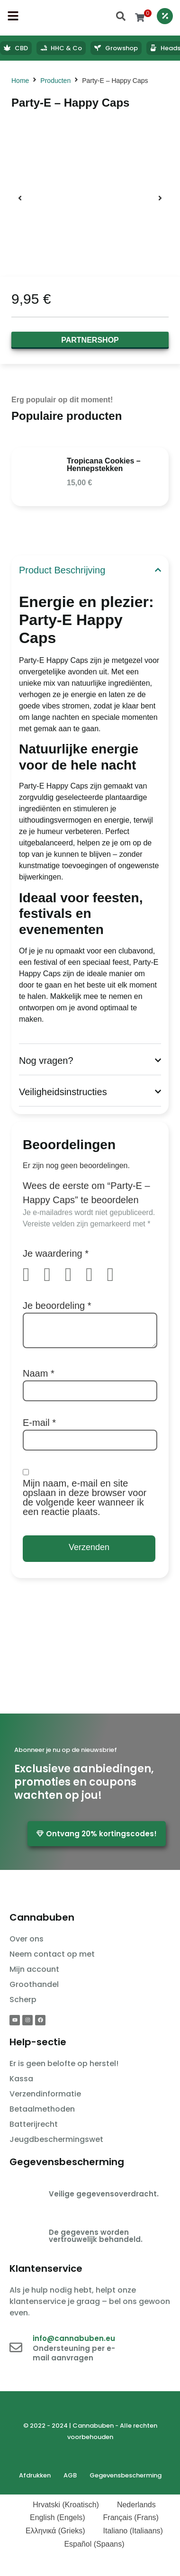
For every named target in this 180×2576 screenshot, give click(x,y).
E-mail (39, 1422)
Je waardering (56, 1253)
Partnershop (90, 340)
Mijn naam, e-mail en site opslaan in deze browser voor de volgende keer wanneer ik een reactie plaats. (84, 1497)
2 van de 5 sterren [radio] (53, 1274)
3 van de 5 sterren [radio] (74, 1274)
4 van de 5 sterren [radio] (95, 1274)
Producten (55, 80)
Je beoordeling (57, 1305)
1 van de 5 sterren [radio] (32, 1274)
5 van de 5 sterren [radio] (116, 1274)
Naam (38, 1373)
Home (20, 80)
